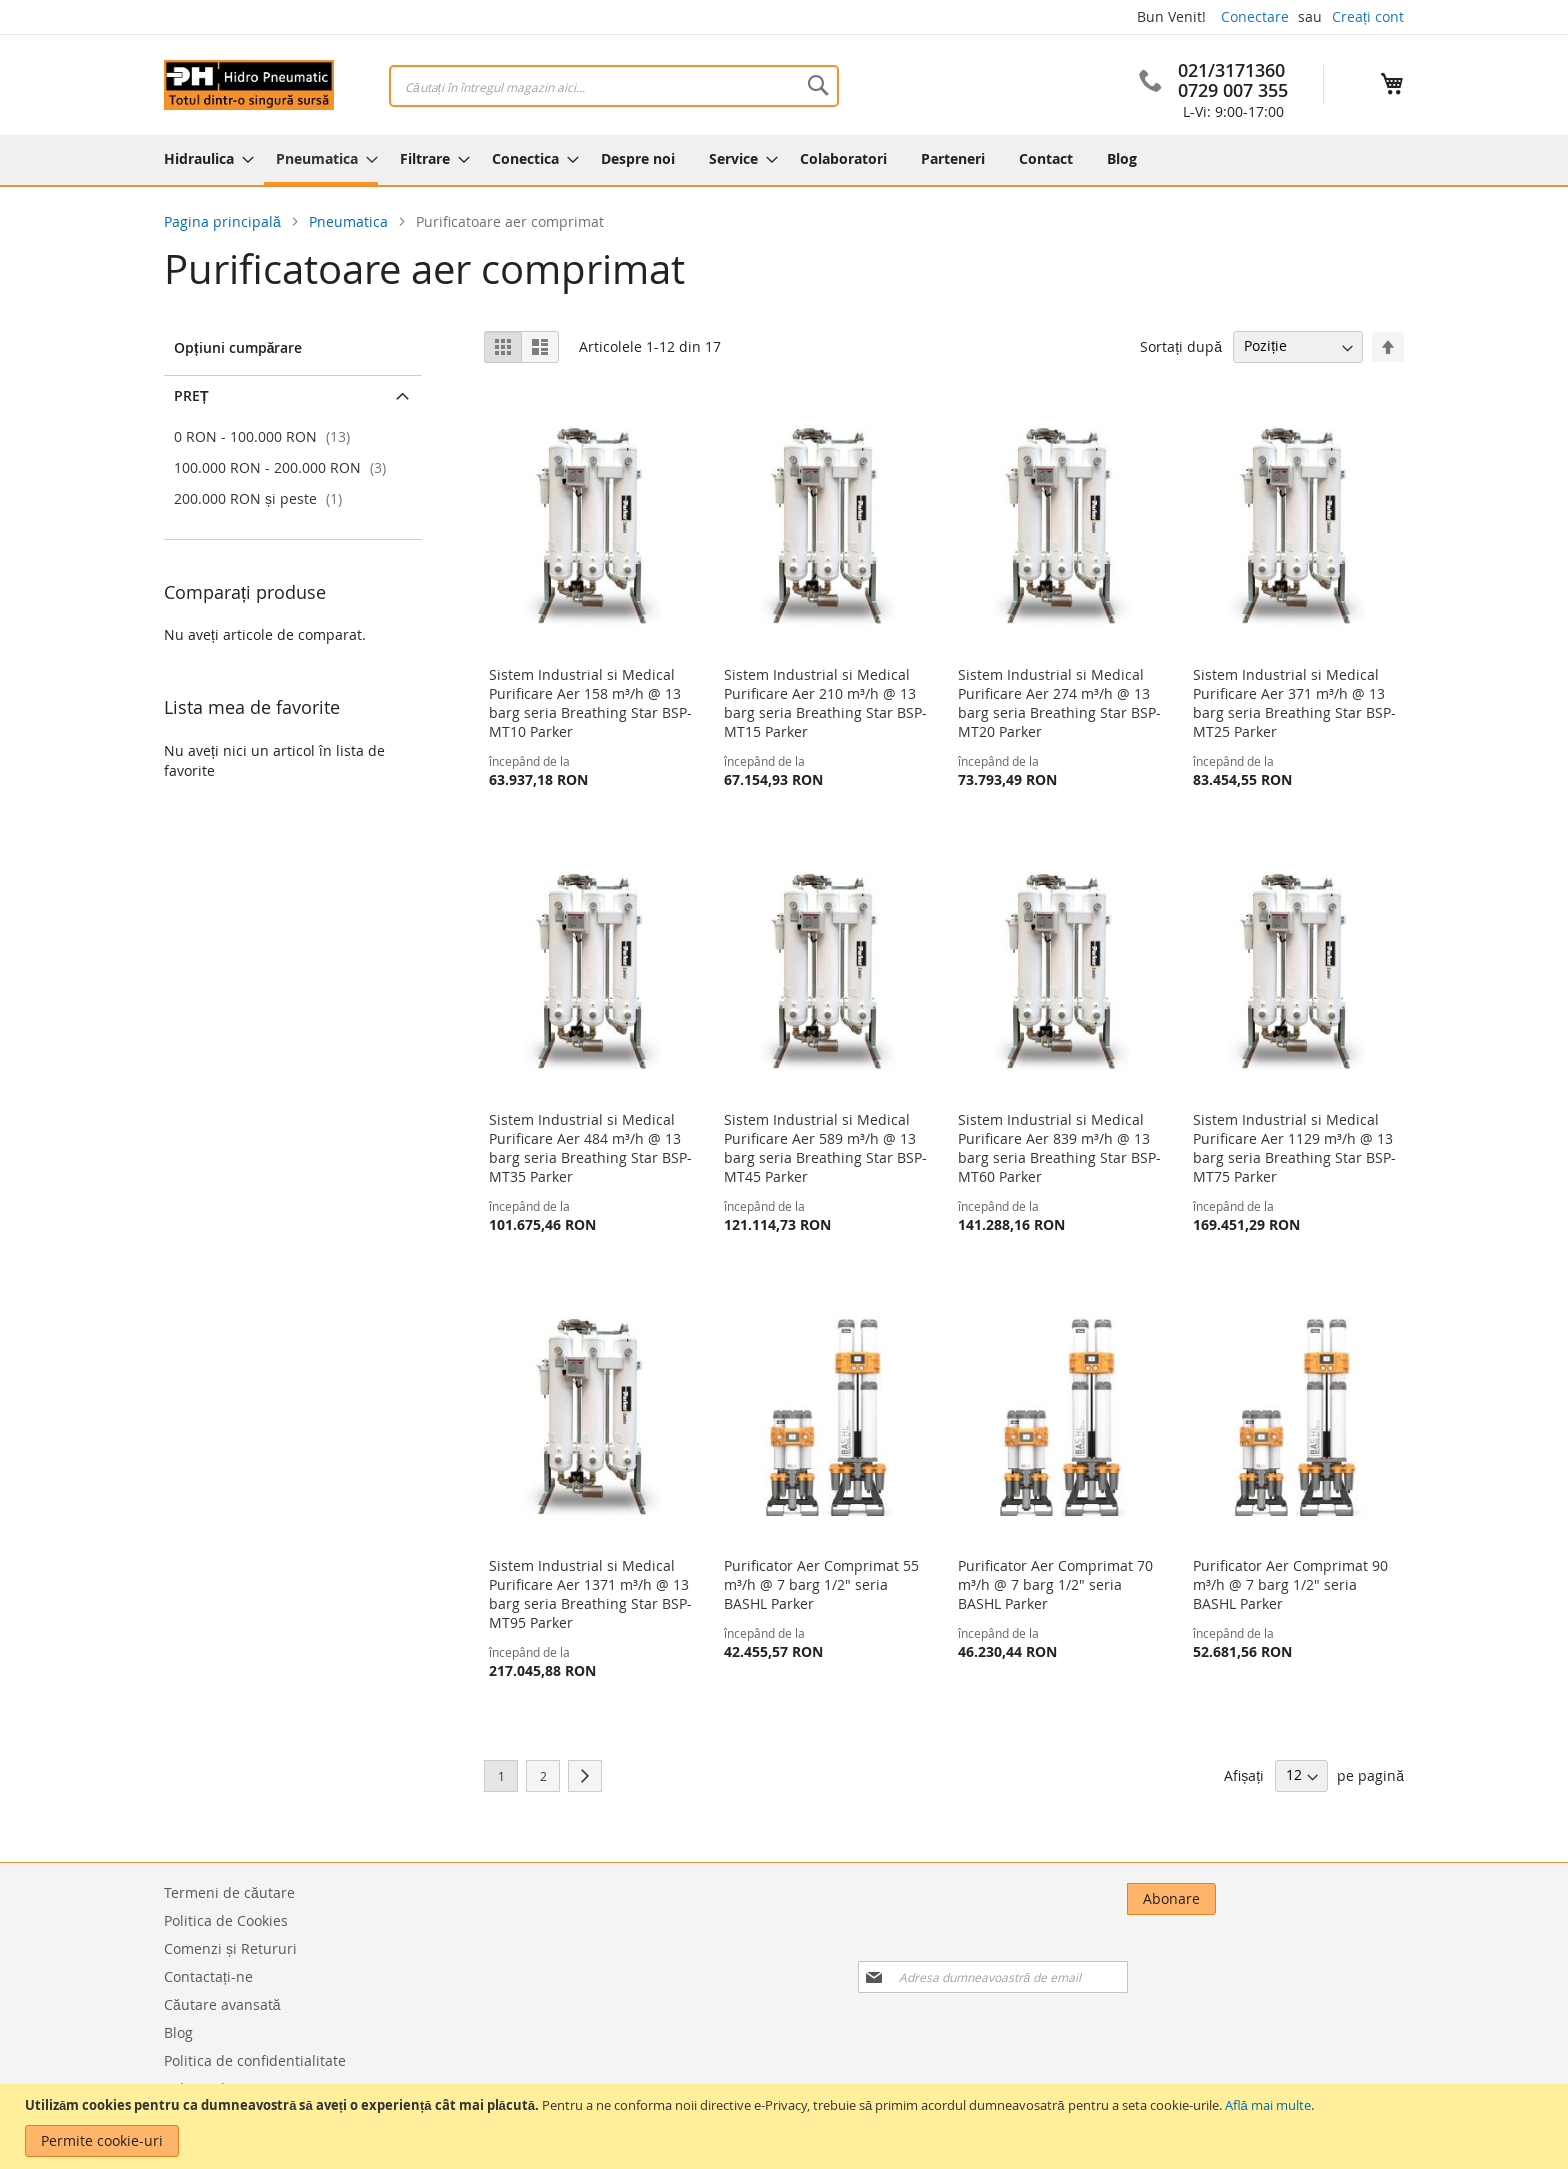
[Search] (818, 85)
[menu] (784, 160)
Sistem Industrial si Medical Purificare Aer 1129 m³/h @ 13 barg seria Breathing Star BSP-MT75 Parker (1294, 1148)
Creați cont (1368, 16)
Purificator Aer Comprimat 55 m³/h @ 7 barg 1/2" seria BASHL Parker (821, 1584)
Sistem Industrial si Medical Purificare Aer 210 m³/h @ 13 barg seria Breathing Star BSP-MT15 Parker (825, 703)
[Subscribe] (1359, 1899)
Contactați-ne (208, 1976)
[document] (786, 2126)
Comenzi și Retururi (230, 1948)
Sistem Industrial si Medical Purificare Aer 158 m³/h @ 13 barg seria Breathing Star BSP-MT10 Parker (590, 703)
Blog (178, 2032)
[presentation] (1198, 1954)
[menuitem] (203, 158)
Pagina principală (224, 221)
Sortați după (1181, 345)
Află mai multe (1268, 2105)
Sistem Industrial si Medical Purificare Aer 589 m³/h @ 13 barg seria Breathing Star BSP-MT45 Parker (825, 1148)
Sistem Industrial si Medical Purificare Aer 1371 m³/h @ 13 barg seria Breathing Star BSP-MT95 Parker (590, 1594)
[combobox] (614, 86)
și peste (260, 498)
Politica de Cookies (226, 1920)
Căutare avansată (222, 2004)
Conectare (1255, 16)
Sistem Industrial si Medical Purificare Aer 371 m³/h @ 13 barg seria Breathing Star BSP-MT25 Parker (1294, 703)
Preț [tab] (191, 395)
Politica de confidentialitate (255, 2060)
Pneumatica (350, 221)
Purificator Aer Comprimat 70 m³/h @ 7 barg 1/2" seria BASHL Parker (1055, 1584)
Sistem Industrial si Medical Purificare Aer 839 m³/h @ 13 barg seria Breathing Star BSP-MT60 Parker (1059, 1148)
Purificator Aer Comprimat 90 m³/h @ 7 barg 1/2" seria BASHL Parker (1290, 1584)
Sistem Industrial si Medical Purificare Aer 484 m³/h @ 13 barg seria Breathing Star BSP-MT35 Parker (590, 1148)
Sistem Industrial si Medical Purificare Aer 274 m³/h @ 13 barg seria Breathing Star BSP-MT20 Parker (1059, 703)
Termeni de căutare (229, 1892)
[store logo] (249, 85)
